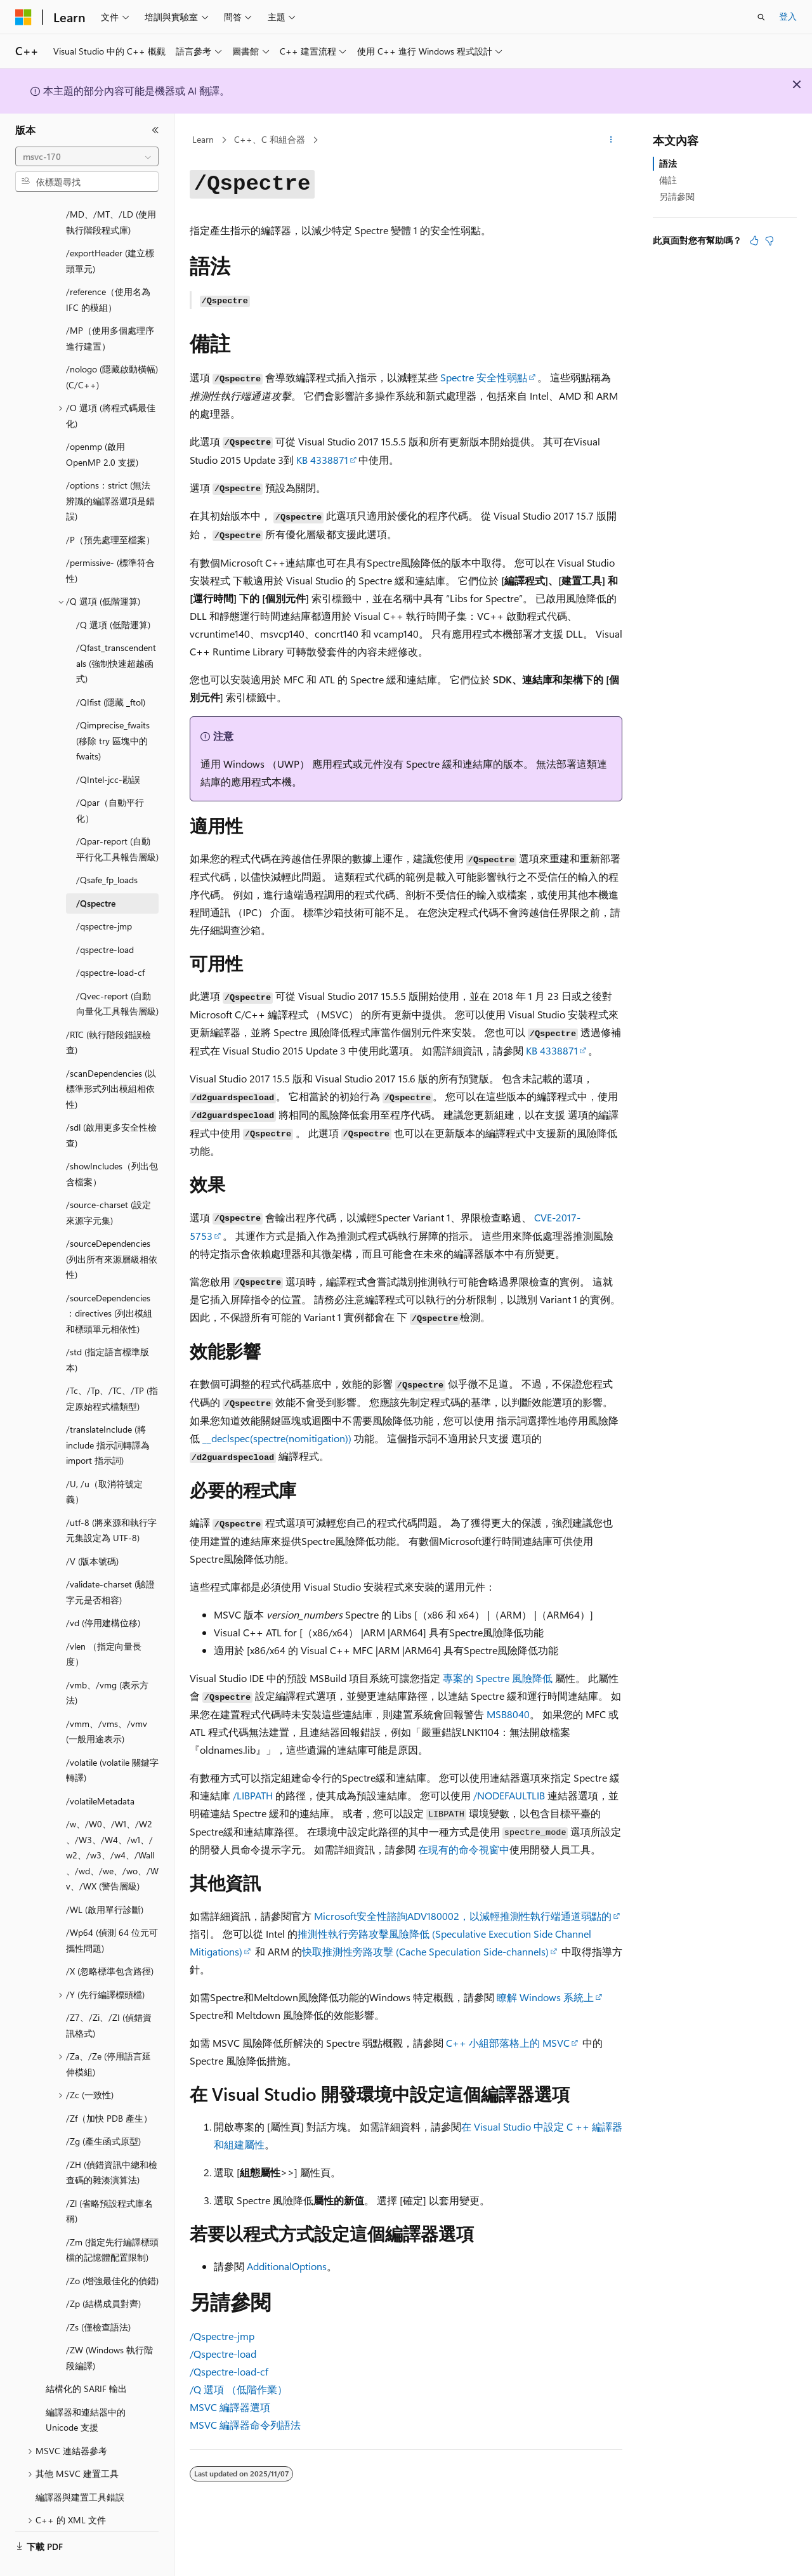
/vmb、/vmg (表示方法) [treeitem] (107, 1663)
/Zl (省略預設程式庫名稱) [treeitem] (109, 2181)
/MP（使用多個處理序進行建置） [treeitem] (110, 308)
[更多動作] (611, 140)
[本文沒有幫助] (769, 240)
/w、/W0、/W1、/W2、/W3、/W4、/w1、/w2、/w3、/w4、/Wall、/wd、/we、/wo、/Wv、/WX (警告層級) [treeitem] (112, 1825)
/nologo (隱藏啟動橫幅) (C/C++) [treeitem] (112, 347)
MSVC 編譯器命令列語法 (245, 2424)
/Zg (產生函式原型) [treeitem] (103, 2111)
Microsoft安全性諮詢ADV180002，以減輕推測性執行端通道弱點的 (463, 1915)
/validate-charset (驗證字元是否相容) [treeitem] (110, 1562)
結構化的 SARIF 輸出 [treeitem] (86, 2359)
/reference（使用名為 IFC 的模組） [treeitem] (108, 270)
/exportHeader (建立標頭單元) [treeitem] (110, 231)
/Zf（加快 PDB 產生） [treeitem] (109, 2088)
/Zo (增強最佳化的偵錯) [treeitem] (112, 2251)
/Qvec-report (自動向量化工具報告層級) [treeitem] (117, 974)
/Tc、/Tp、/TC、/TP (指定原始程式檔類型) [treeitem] (112, 1369)
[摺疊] (155, 130)
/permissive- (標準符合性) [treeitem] (110, 541)
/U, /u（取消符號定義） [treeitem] (104, 1462)
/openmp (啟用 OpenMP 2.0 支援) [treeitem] (102, 424)
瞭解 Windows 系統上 (545, 1997)
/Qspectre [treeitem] (95, 873)
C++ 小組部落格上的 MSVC (508, 2042)
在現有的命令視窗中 (463, 1849)
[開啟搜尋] (761, 17)
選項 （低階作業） (238, 2389)
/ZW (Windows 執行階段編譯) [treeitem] (109, 2328)
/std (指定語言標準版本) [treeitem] (107, 1330)
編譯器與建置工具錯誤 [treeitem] (80, 2467)
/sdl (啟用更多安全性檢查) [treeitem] (111, 1105)
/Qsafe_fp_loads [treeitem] (107, 850)
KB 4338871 (322, 459)
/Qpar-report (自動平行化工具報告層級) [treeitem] (117, 819)
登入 (788, 16)
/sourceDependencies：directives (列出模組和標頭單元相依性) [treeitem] (109, 1283)
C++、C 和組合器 (269, 139)
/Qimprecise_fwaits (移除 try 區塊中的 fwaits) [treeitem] (113, 710)
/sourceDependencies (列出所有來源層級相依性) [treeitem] (111, 1229)
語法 (668, 163)
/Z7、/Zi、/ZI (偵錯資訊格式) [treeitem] (109, 1995)
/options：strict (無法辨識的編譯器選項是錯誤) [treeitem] (110, 470)
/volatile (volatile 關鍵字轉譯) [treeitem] (112, 1740)
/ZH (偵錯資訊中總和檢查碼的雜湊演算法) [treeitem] (111, 2143)
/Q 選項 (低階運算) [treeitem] (113, 595)
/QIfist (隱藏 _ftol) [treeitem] (110, 672)
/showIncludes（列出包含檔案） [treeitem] (112, 1144)
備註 (668, 180)
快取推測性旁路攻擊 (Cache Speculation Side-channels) (425, 1951)
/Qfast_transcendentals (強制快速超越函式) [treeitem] (116, 633)
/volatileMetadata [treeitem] (100, 1771)
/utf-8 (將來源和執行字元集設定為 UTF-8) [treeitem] (111, 1501)
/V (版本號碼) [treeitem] (92, 1531)
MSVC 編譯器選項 (230, 2407)
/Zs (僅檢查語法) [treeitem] (98, 2297)
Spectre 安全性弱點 (483, 377)
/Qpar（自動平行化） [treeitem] (110, 780)
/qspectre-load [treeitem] (105, 920)
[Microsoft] (23, 17)
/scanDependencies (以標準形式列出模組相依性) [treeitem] (111, 1059)
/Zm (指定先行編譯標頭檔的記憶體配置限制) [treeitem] (112, 2220)
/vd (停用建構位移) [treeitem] (103, 1593)
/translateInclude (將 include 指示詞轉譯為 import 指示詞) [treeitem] (108, 1414)
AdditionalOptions (287, 2266)
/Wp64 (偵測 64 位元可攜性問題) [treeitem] (112, 1910)
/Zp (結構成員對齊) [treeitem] (103, 2274)
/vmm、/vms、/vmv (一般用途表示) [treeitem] (106, 1702)
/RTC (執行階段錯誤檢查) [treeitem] (108, 1013)
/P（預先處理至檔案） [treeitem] (110, 510)
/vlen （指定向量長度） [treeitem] (103, 1624)
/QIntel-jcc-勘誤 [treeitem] (108, 750)
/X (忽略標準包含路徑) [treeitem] (110, 1941)
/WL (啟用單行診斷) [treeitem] (104, 1880)
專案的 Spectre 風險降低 (498, 1678)
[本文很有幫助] (754, 240)
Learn (203, 139)
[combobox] (87, 157)
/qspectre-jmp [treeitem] (104, 896)
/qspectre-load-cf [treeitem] (110, 942)
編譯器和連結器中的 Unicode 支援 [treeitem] (86, 2390)
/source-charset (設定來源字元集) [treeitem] (108, 1183)
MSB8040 (508, 1714)
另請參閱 (677, 196)
